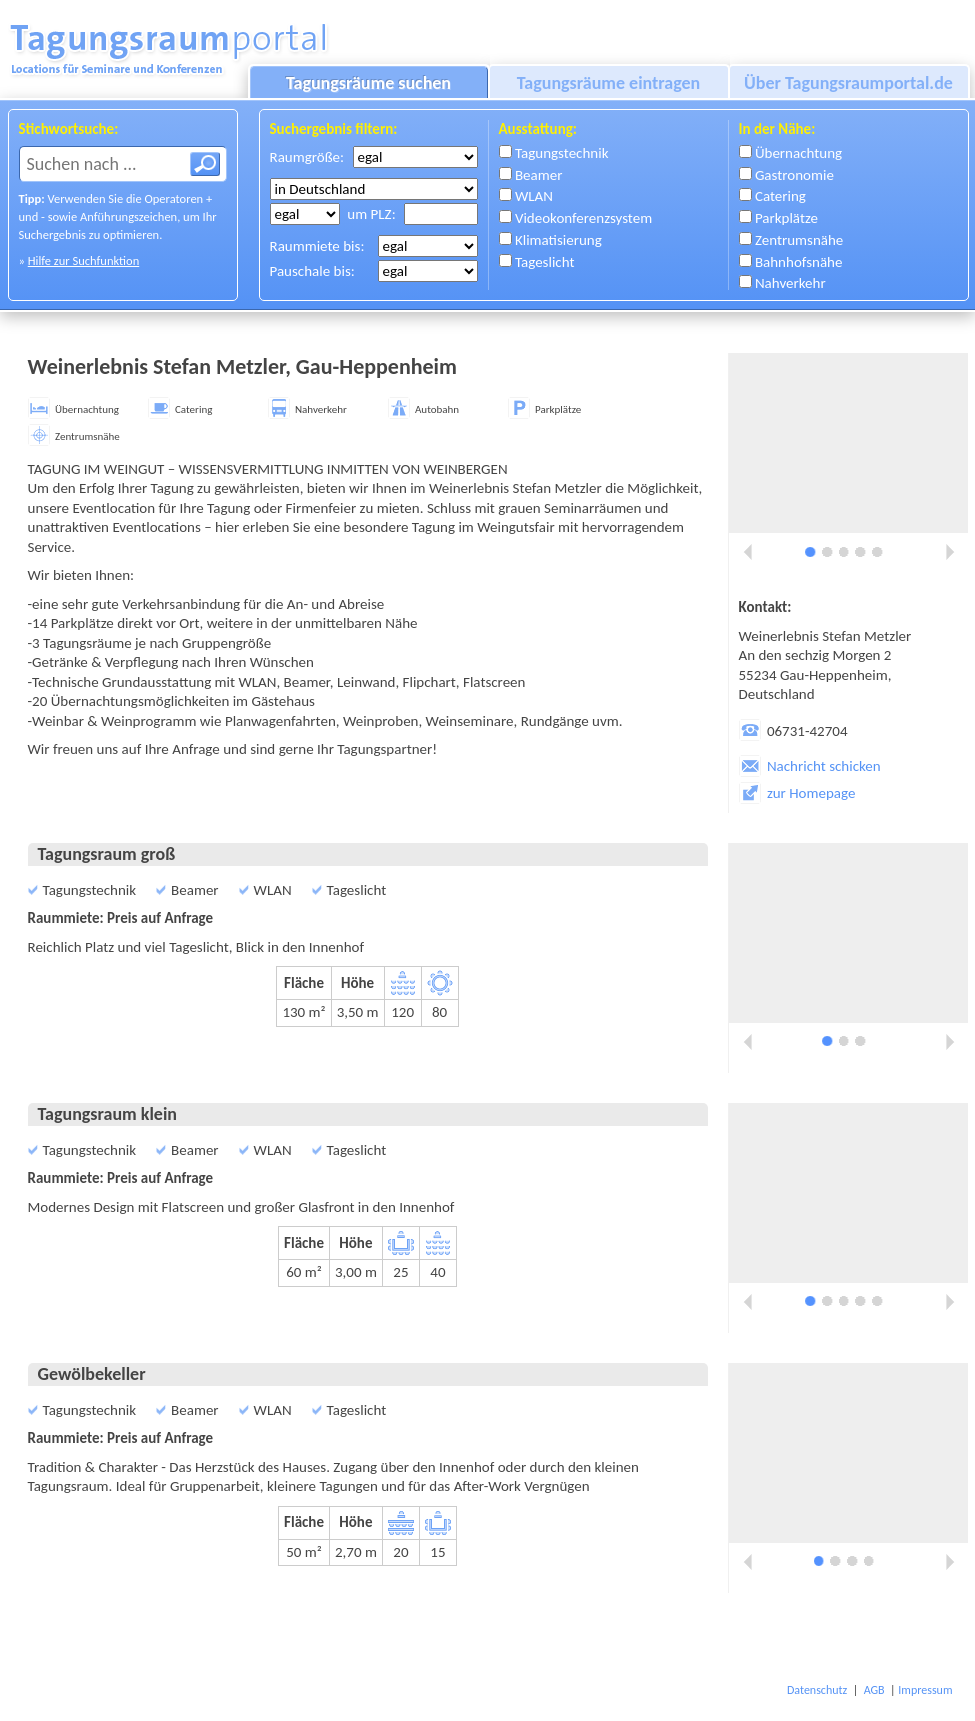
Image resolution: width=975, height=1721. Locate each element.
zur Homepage (797, 793)
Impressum (925, 1690)
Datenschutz (817, 1690)
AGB (874, 1690)
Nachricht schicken (810, 766)
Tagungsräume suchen (368, 83)
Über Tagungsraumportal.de (848, 83)
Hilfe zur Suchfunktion (84, 260)
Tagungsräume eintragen (609, 83)
